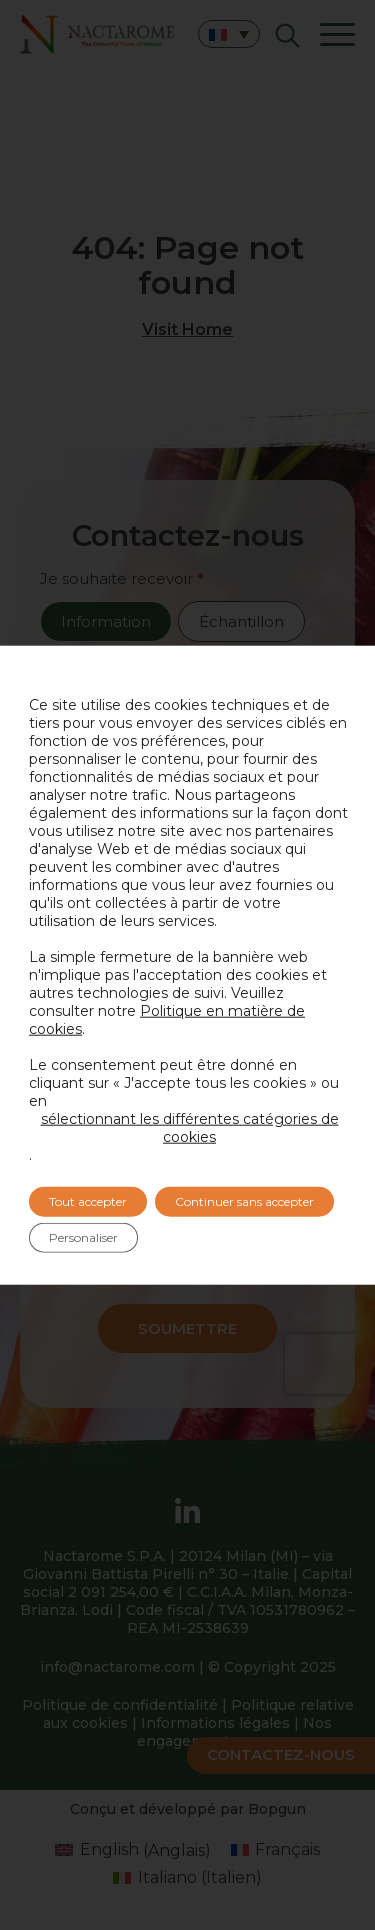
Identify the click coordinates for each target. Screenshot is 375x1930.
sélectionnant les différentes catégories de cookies (190, 1128)
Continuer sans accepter (244, 1201)
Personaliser (83, 1237)
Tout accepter (88, 1201)
